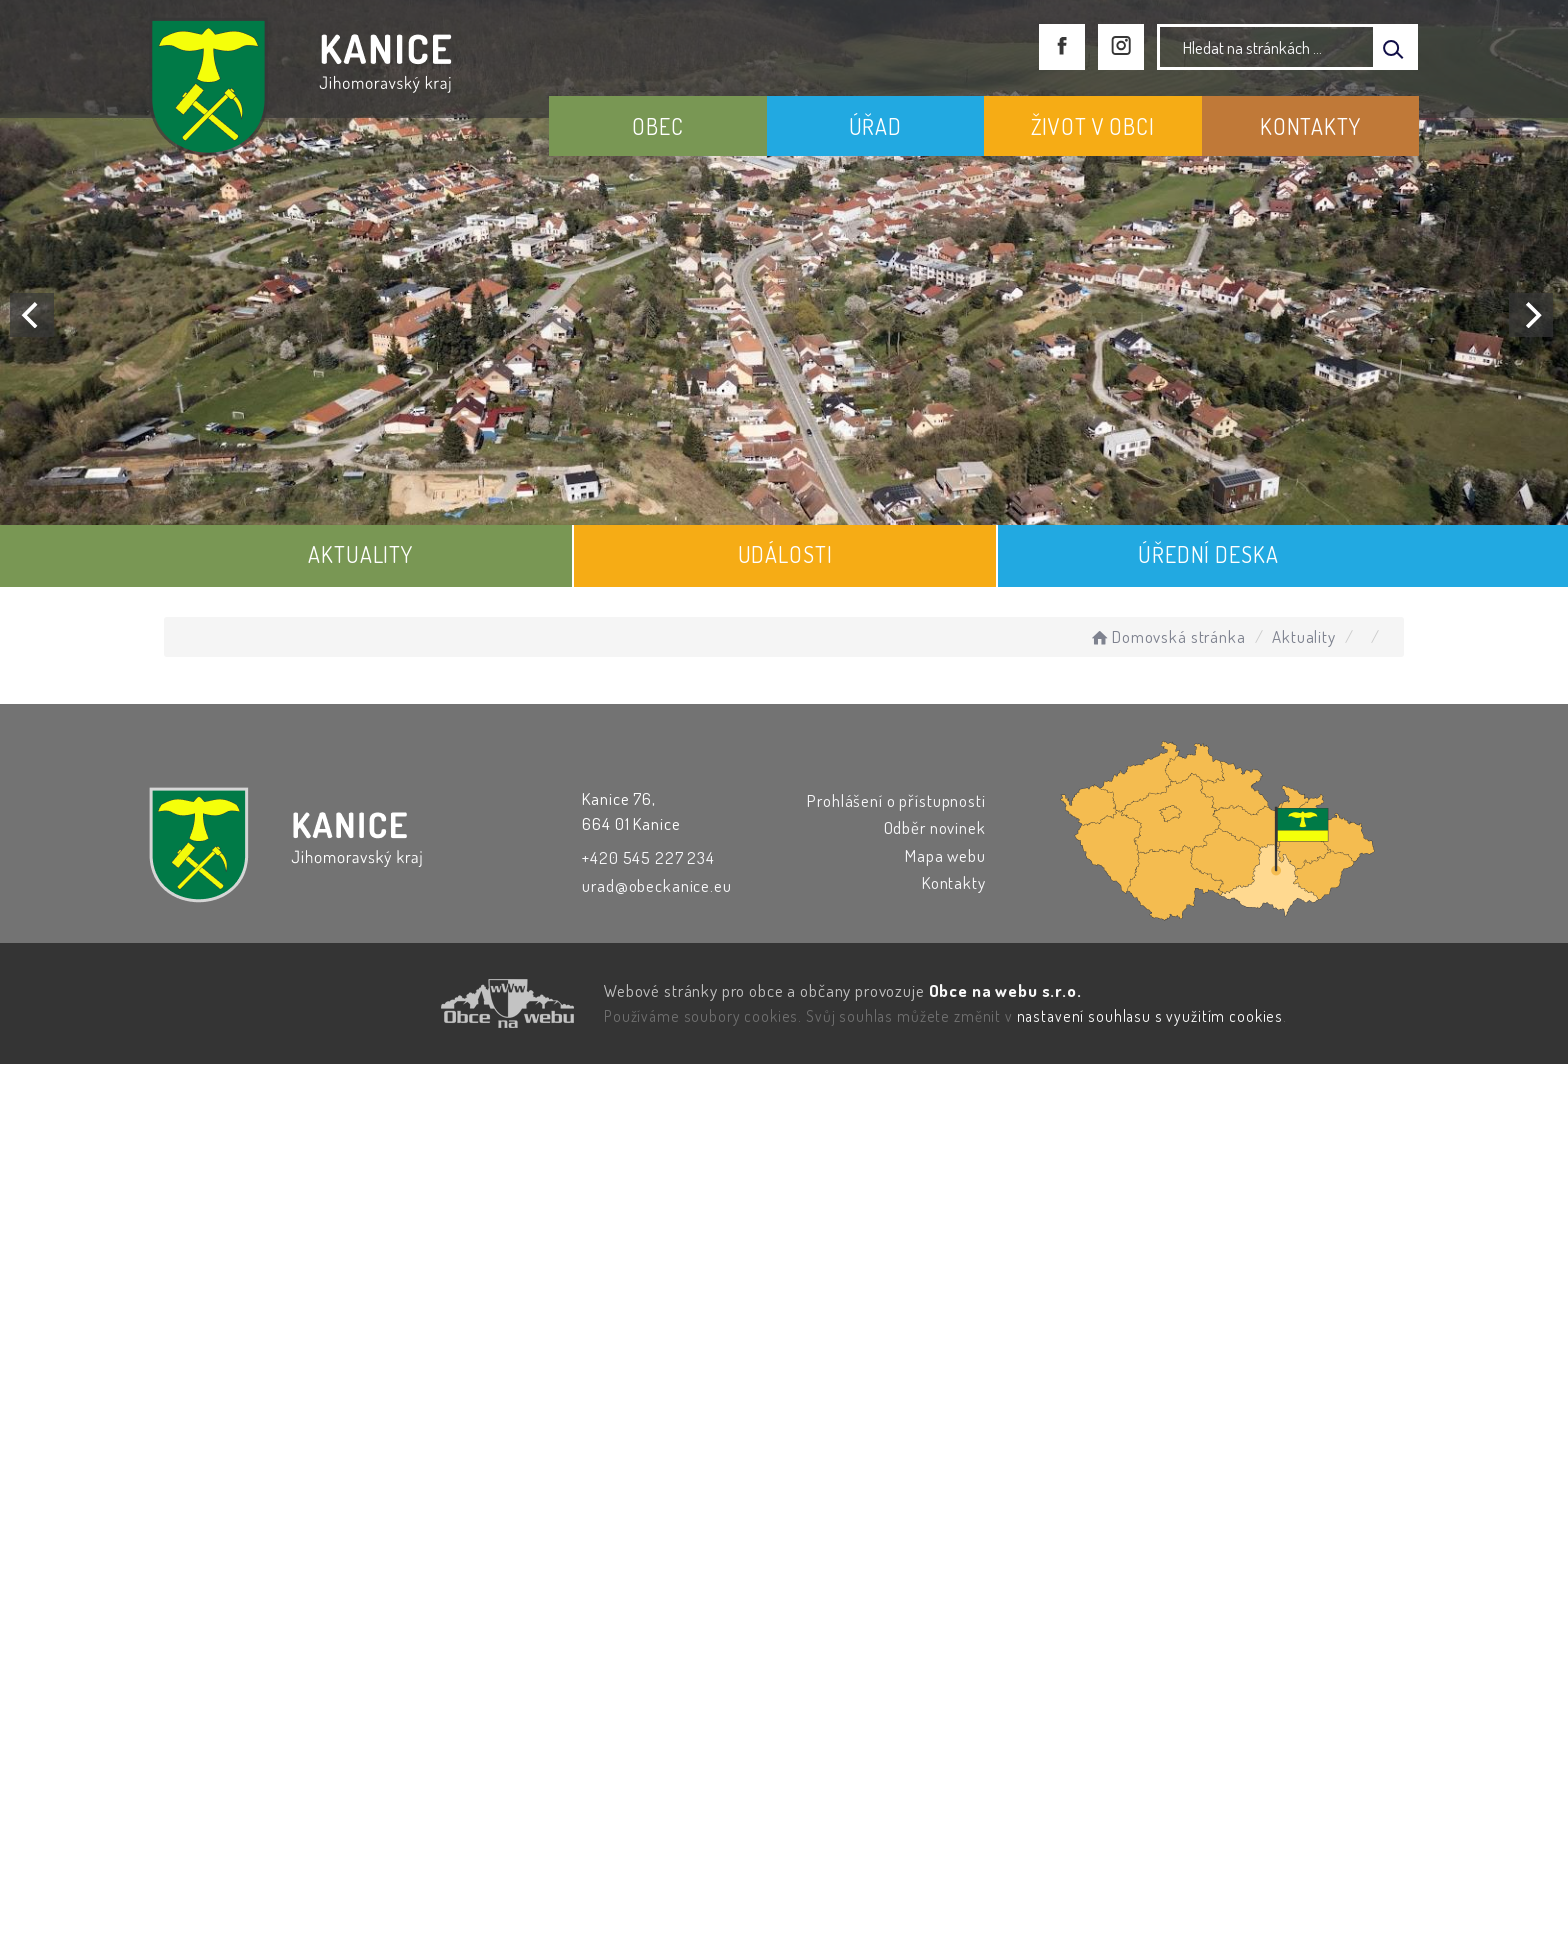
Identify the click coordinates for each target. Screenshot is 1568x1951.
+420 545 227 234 (648, 857)
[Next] (1531, 315)
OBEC (657, 126)
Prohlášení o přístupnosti (896, 800)
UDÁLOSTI (785, 554)
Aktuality (1304, 636)
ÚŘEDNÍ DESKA (1208, 554)
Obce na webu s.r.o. (1005, 990)
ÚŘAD (875, 126)
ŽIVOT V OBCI (1093, 126)
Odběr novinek (935, 827)
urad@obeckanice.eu (656, 885)
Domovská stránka (1166, 636)
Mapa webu (945, 855)
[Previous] (32, 315)
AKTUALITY (360, 554)
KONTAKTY (1310, 126)
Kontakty (954, 882)
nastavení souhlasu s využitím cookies (1150, 1016)
